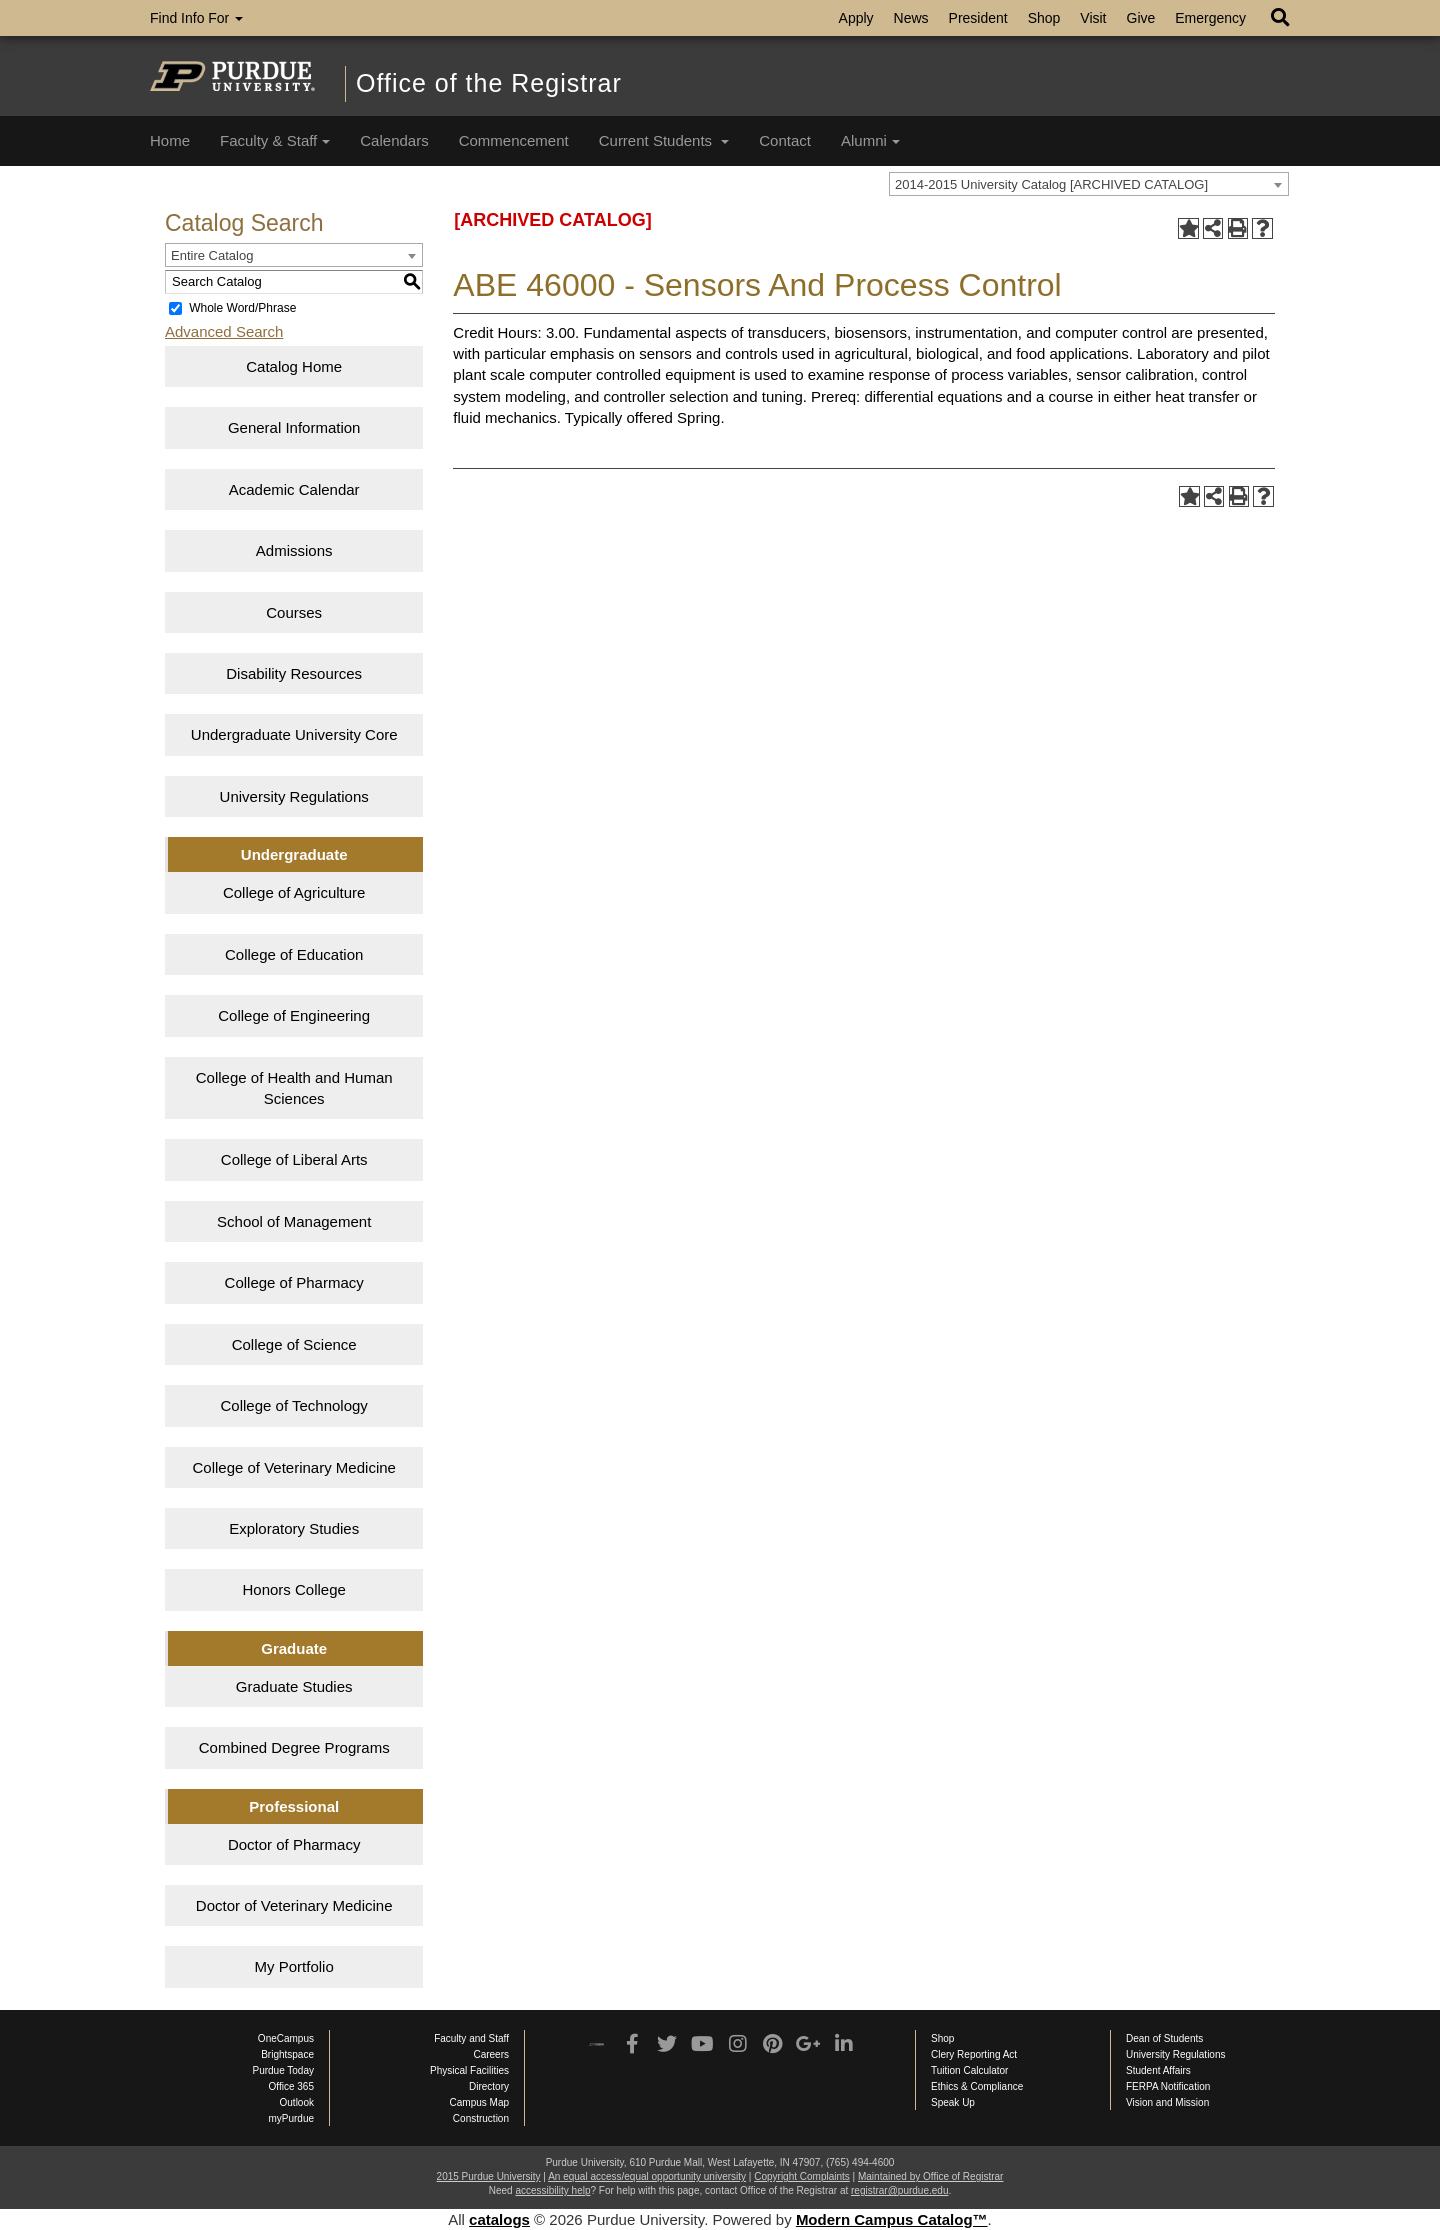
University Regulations (294, 796)
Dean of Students (1164, 2038)
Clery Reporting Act (974, 2054)
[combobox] (1089, 184)
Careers (491, 2054)
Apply (856, 18)
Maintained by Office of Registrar (930, 2176)
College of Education (294, 954)
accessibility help (552, 2190)
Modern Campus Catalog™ (892, 2219)
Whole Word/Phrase (242, 308)
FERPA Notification (1168, 2086)
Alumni (870, 140)
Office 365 (291, 2086)
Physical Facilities (469, 2070)
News (911, 18)
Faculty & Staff (275, 140)
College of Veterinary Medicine (293, 1467)
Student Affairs (1158, 2070)
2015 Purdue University (489, 2176)
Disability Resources (294, 673)
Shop (1044, 18)
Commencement (514, 140)
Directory (489, 2086)
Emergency (1210, 18)
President (978, 18)
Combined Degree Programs (294, 1747)
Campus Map (479, 2102)
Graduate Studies (294, 1686)
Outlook (297, 2102)
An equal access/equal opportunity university (647, 2176)
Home (170, 140)
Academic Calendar (294, 489)
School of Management (294, 1221)
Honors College (293, 1589)
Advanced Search (224, 331)
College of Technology (294, 1405)
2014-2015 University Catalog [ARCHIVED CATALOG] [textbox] (1051, 184)
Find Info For (196, 18)
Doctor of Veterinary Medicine (294, 1905)
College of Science (294, 1344)
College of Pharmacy (294, 1282)
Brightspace (287, 2054)
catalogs (499, 2219)
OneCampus (286, 2038)
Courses (294, 612)
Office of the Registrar (489, 83)
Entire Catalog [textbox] (212, 255)
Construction (481, 2118)
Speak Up (953, 2102)
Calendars (394, 140)
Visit (1093, 18)
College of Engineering (294, 1015)
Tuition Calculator (969, 2070)
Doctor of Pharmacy (294, 1844)
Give (1141, 18)
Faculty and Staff (471, 2038)
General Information (294, 427)
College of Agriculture (294, 892)
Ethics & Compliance (977, 2086)
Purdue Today (283, 2070)
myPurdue (291, 2118)
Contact (785, 140)
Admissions (294, 550)
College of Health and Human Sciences (294, 1088)
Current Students (664, 140)
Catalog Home (294, 366)
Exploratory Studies (294, 1528)
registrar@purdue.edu (899, 2190)
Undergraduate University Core (294, 734)
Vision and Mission (1167, 2102)
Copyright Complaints (802, 2176)
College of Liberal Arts (294, 1159)
